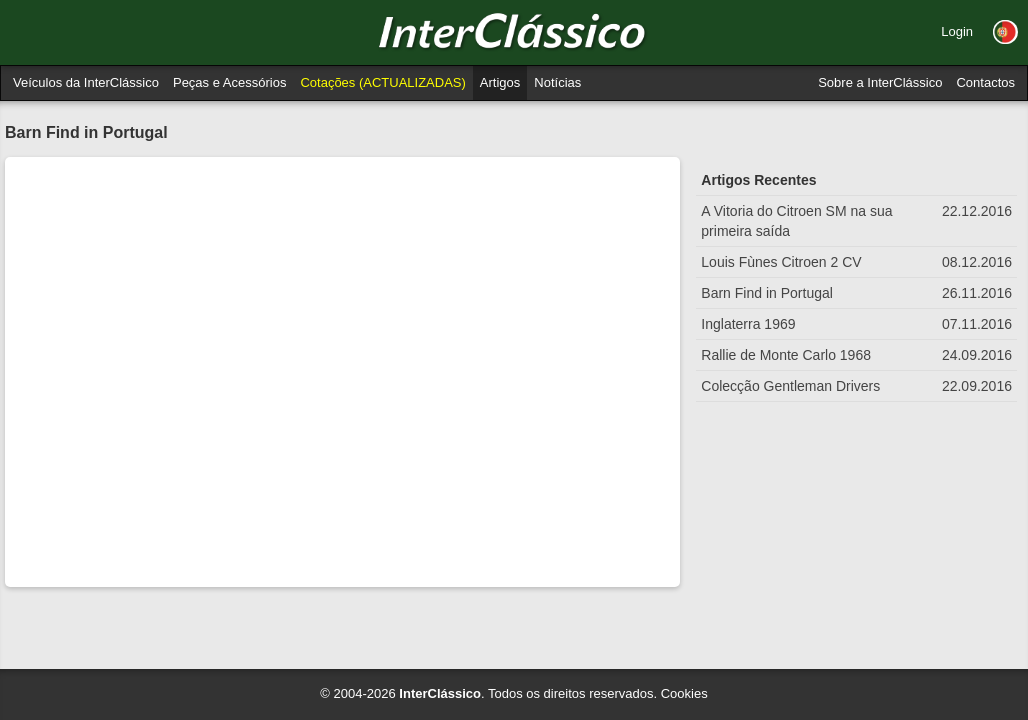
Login (957, 31)
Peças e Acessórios (229, 82)
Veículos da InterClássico (86, 82)
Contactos (985, 82)
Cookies (684, 693)
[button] (1005, 32)
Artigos (500, 82)
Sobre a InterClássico (880, 82)
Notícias (557, 82)
